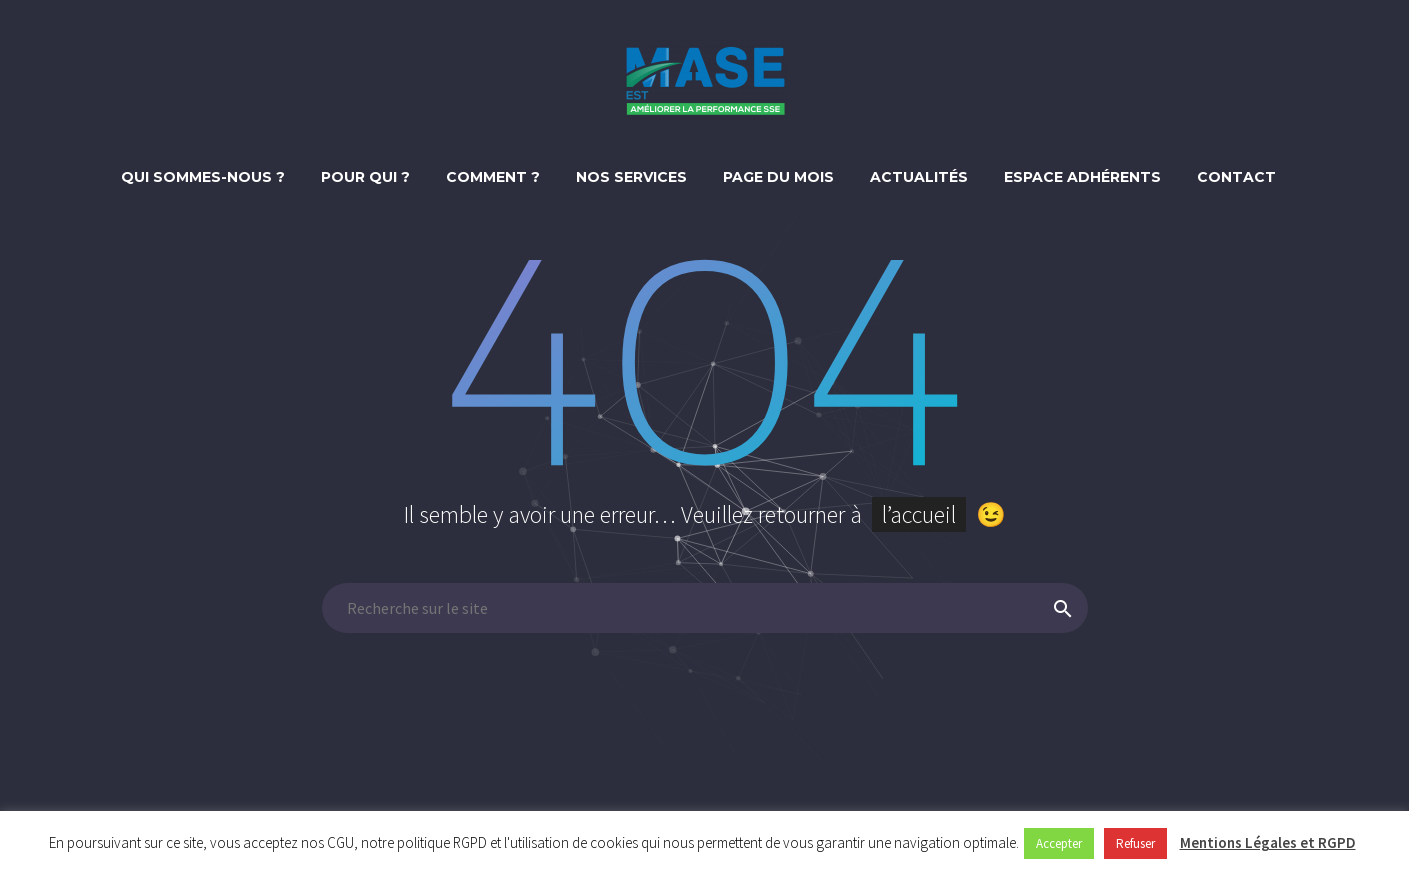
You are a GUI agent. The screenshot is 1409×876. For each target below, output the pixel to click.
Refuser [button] (1135, 843)
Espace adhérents (1082, 177)
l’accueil (919, 514)
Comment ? (493, 177)
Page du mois (778, 177)
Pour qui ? (365, 177)
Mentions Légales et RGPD (1268, 842)
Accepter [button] (1059, 843)
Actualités (919, 177)
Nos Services (631, 177)
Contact (1236, 177)
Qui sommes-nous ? (203, 177)
